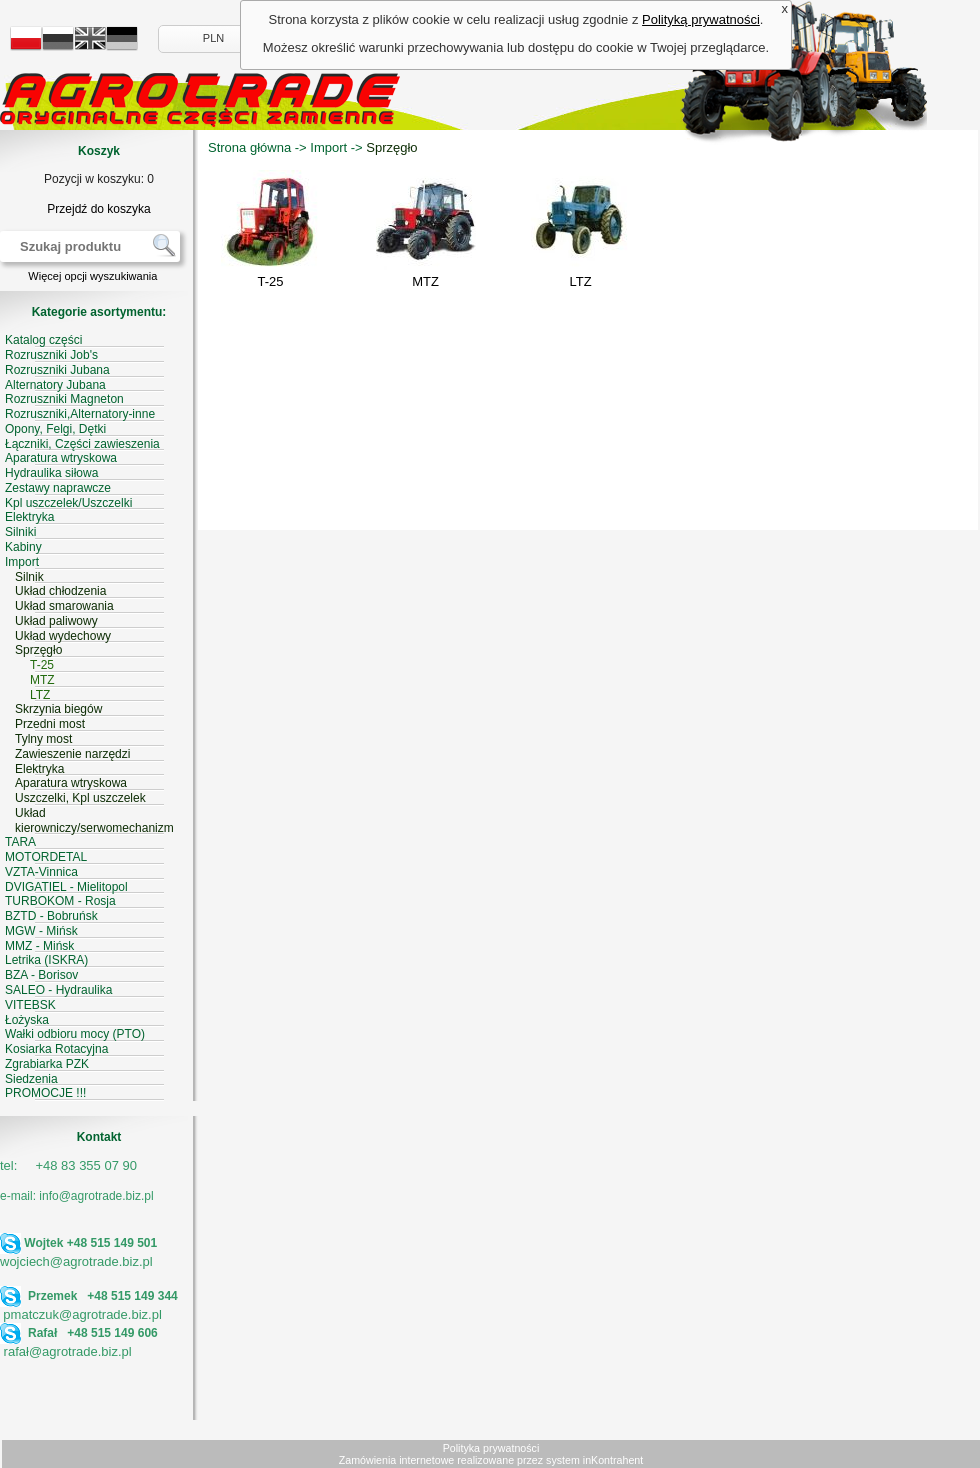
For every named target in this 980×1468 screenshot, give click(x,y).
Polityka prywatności (491, 1448)
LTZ (580, 281)
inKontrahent (613, 1460)
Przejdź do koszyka (98, 209)
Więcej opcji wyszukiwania (92, 276)
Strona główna (249, 147)
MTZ (425, 281)
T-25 (270, 281)
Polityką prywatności (701, 19)
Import (328, 147)
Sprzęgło (391, 147)
